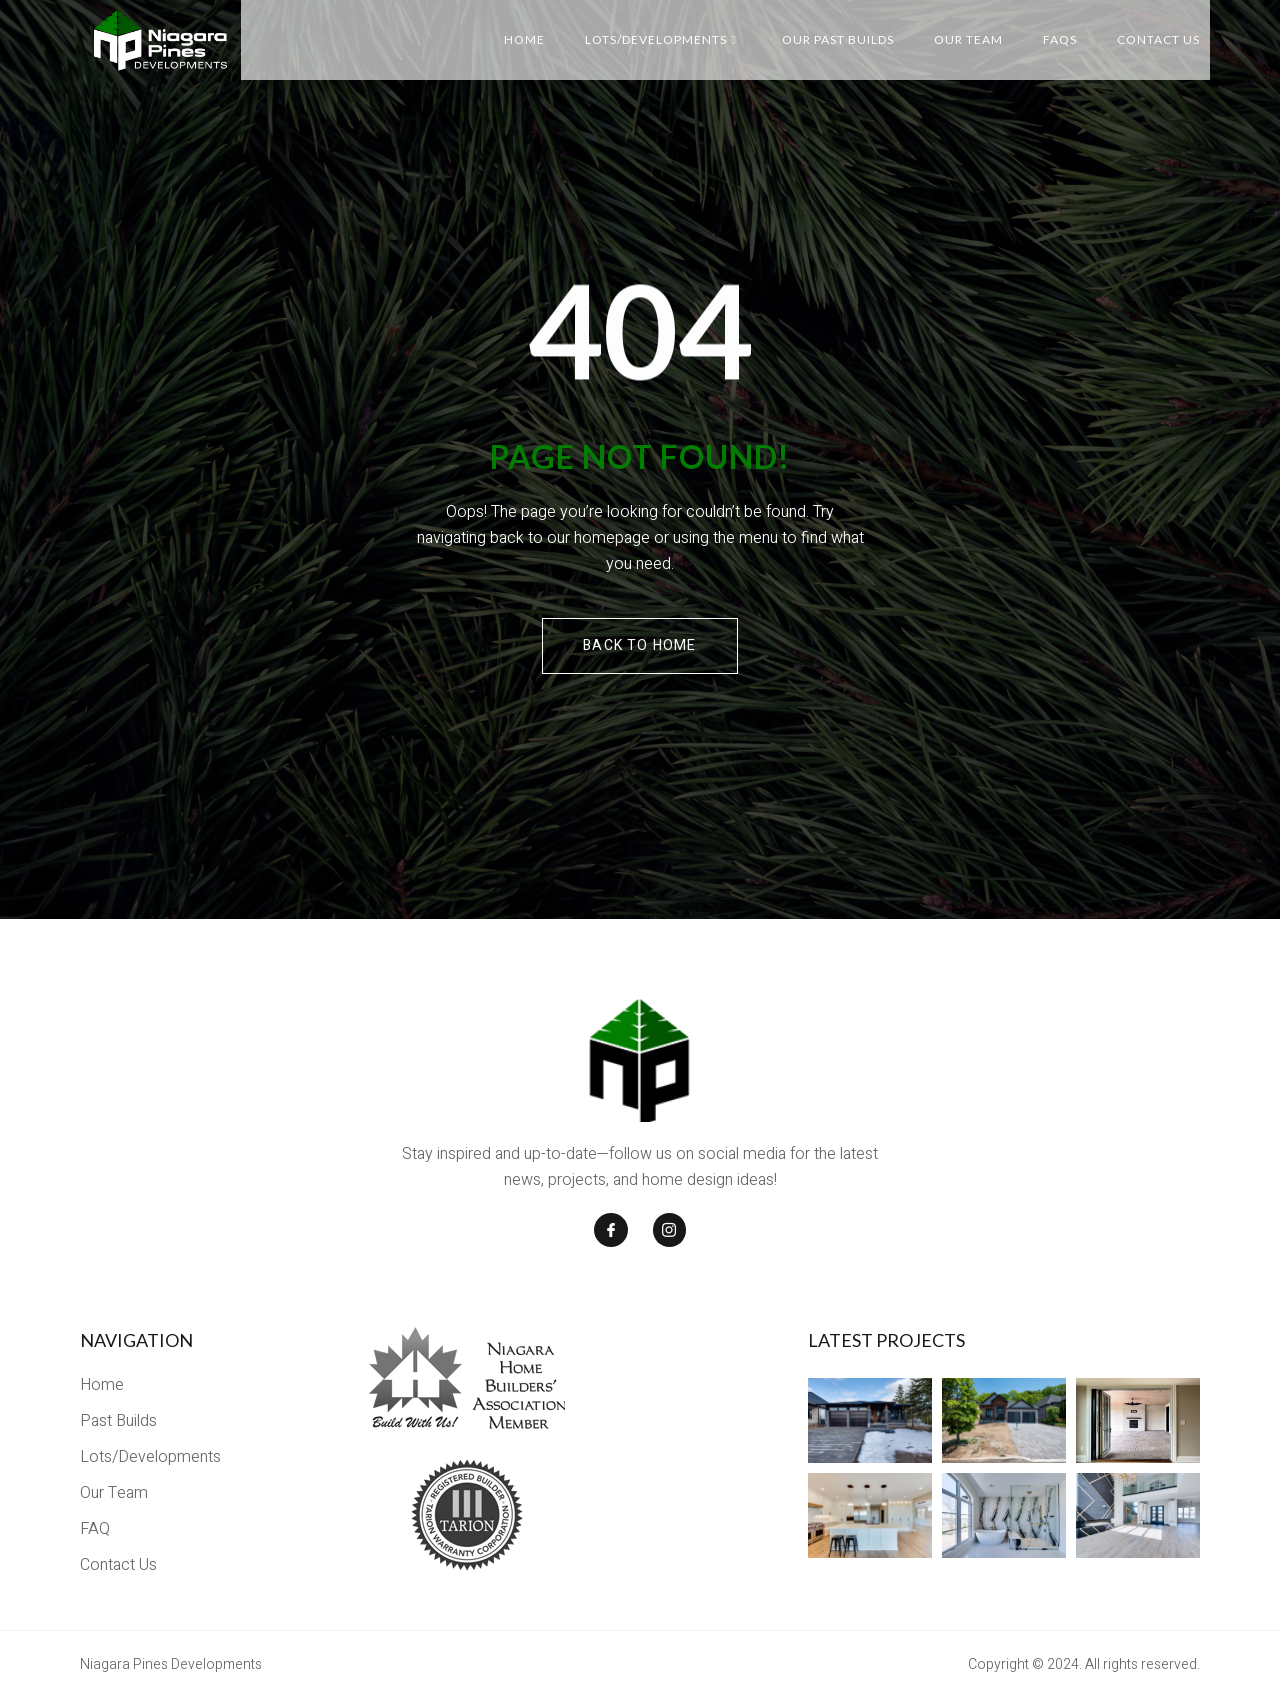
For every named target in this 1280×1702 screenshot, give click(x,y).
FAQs (1060, 39)
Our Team (968, 39)
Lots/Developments (661, 39)
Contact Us (1158, 39)
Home (524, 39)
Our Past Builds (838, 39)
